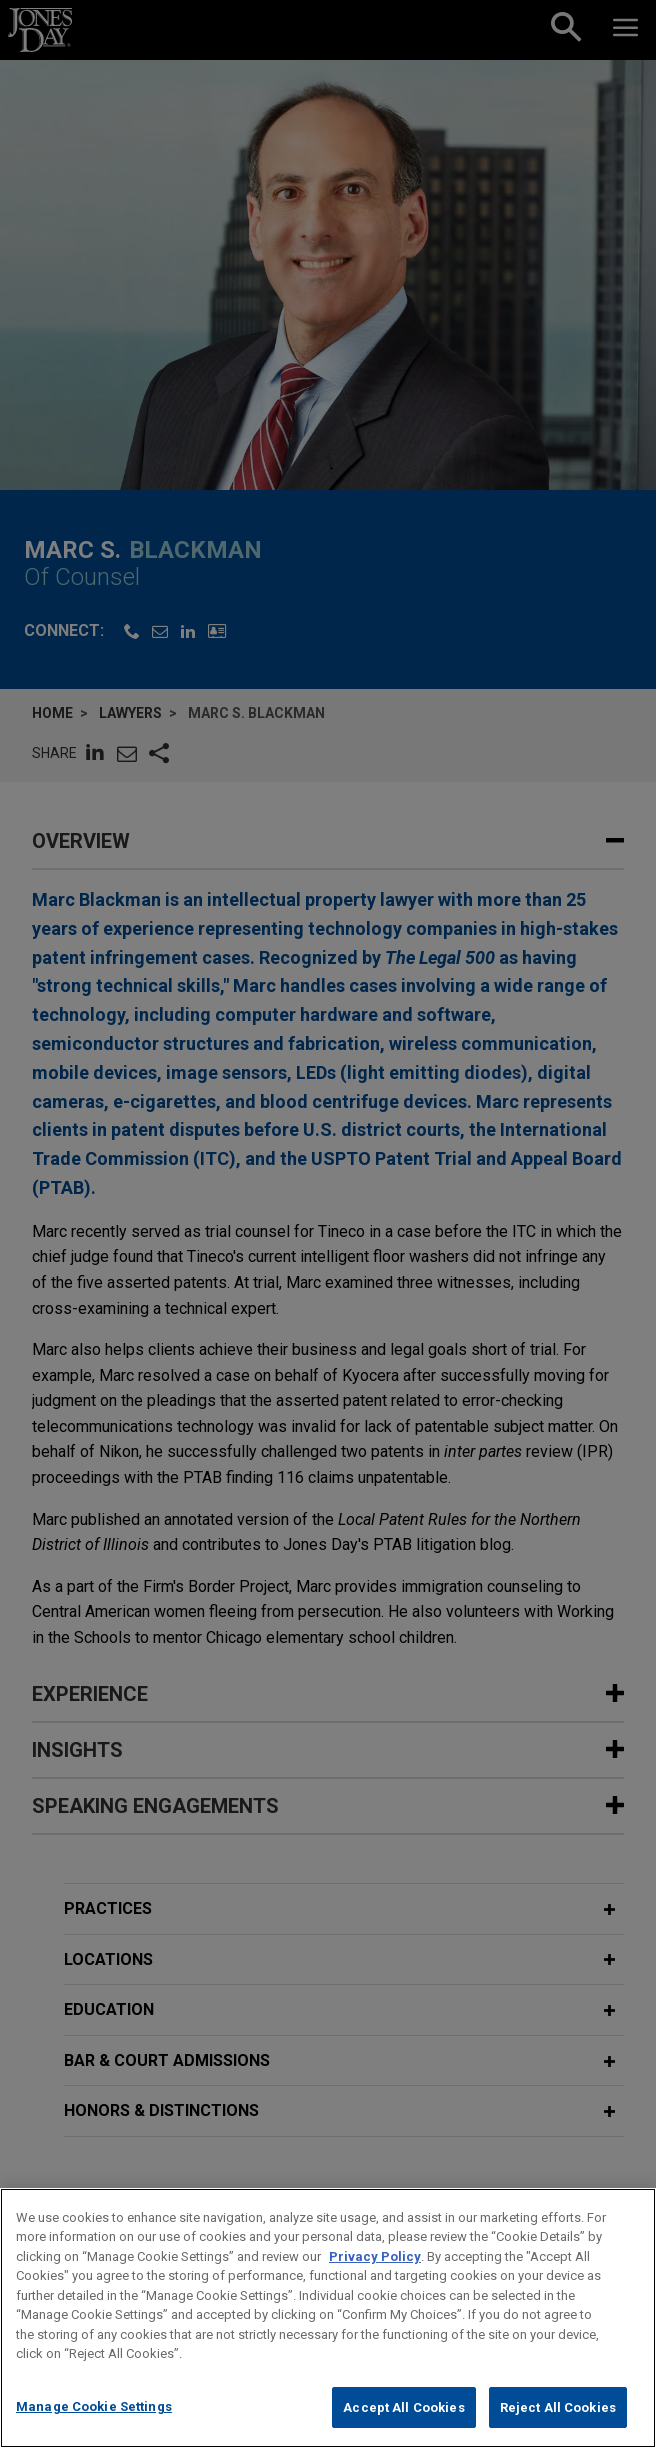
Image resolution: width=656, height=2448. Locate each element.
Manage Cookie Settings (94, 2425)
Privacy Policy (375, 2275)
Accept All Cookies (403, 2426)
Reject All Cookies (558, 2426)
